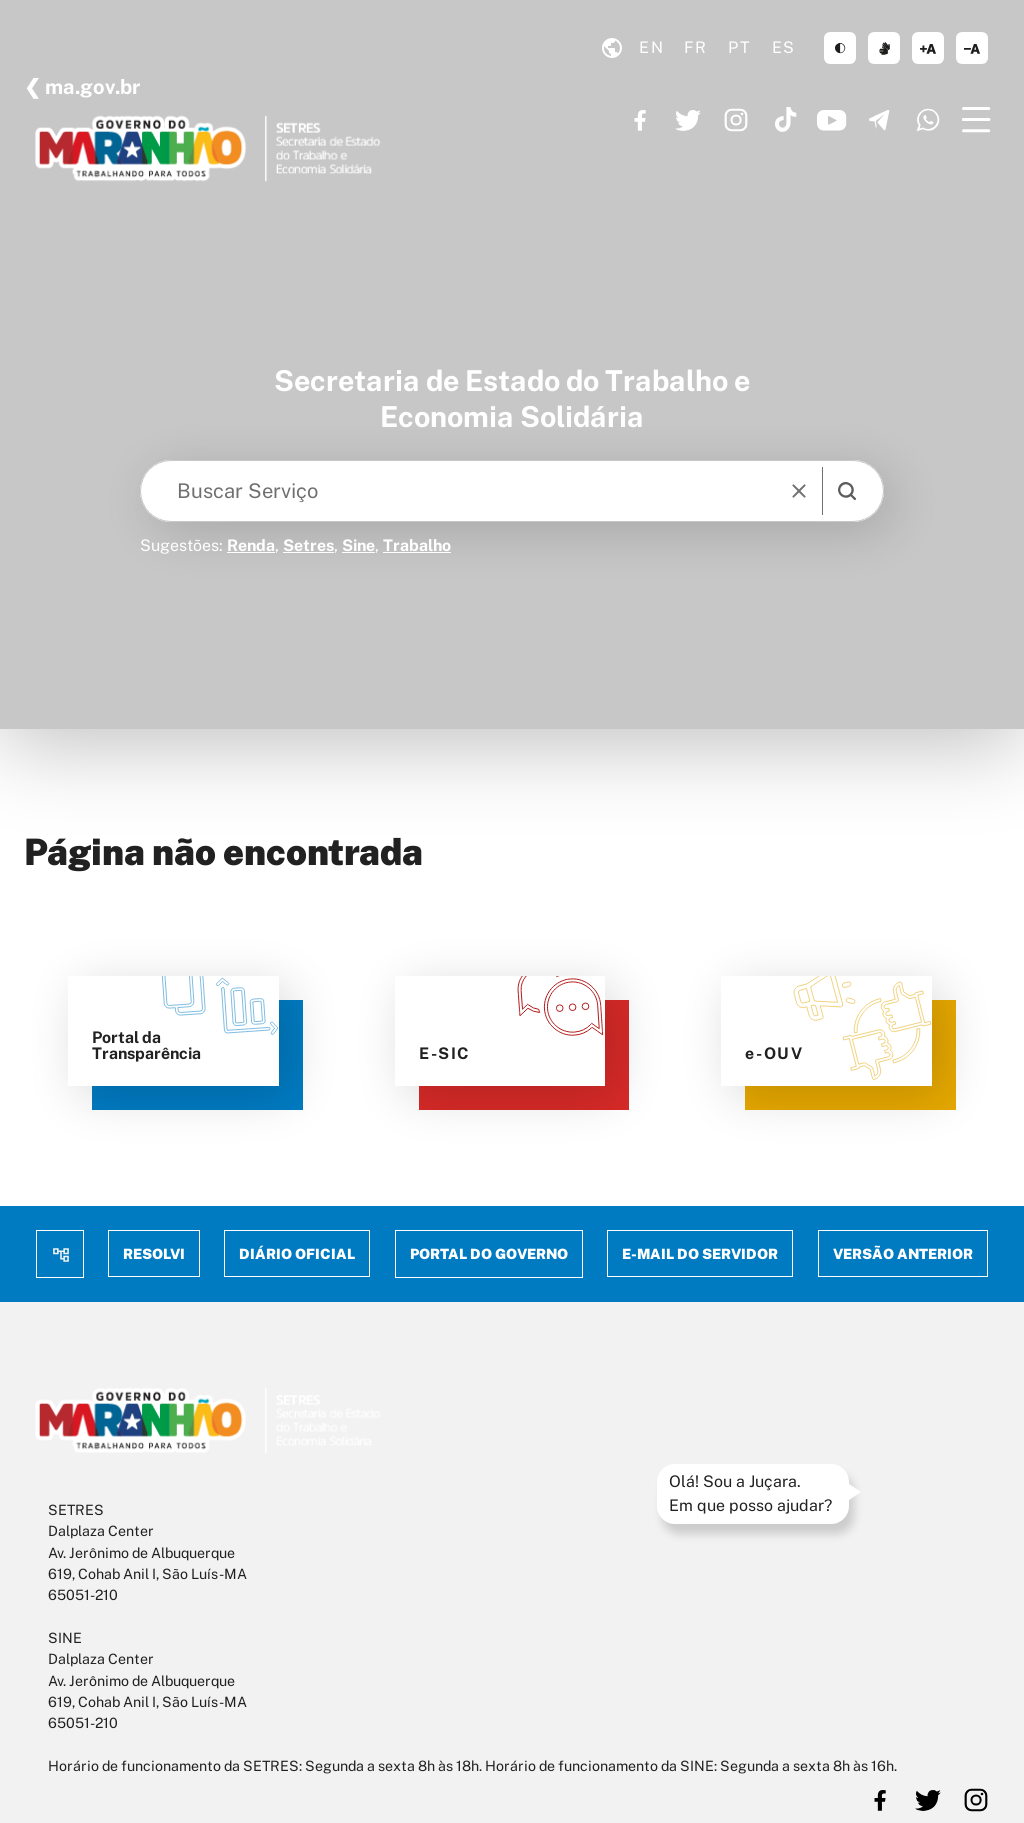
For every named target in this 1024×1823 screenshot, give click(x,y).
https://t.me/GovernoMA (880, 120)
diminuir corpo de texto (972, 48)
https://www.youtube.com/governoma (832, 120)
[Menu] (976, 120)
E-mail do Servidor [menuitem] (700, 1253)
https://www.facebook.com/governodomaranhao (640, 120)
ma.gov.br (90, 87)
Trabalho (417, 545)
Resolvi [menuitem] (154, 1253)
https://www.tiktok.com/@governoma (784, 120)
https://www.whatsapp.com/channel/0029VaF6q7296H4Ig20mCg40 (928, 120)
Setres (308, 545)
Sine (358, 545)
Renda (251, 545)
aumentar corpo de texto (928, 48)
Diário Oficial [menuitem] (298, 1253)
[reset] (799, 491)
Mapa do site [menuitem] (60, 1254)
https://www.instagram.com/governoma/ (736, 120)
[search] (847, 491)
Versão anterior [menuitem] (903, 1253)
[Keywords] (464, 491)
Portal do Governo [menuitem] (489, 1253)
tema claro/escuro (840, 48)
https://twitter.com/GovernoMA (688, 120)
